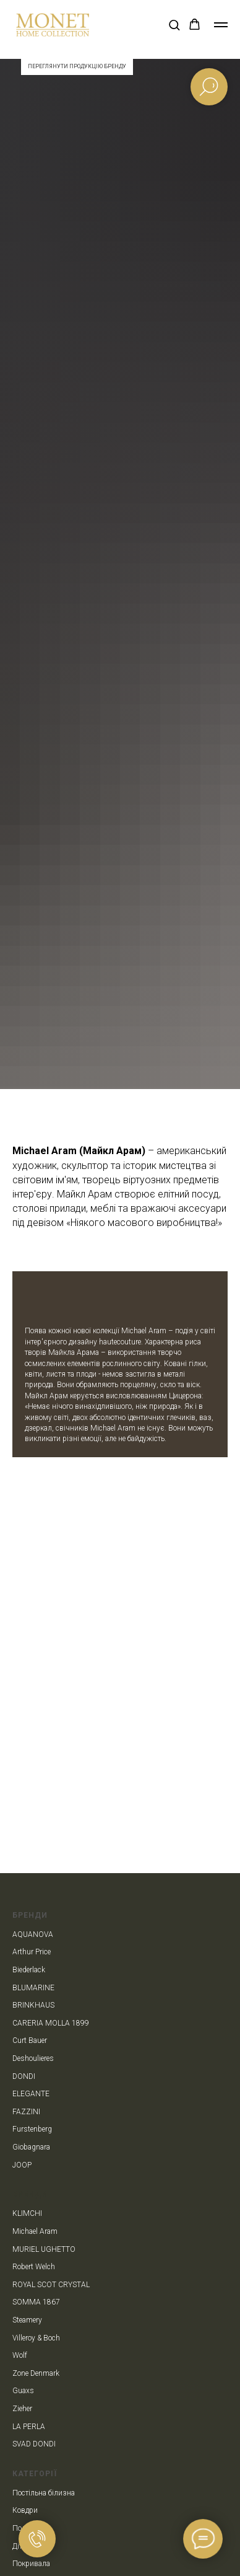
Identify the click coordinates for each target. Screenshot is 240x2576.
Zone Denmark (35, 2373)
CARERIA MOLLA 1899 (50, 2023)
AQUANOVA (32, 1934)
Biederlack (28, 1969)
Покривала (31, 2563)
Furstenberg (32, 2129)
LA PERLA (28, 2426)
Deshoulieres (33, 2058)
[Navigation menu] (221, 24)
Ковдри (25, 2510)
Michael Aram (35, 2231)
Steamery (27, 2320)
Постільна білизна (43, 2493)
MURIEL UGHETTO (43, 2249)
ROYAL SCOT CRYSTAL (51, 2284)
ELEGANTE (30, 2093)
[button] (174, 24)
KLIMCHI (27, 2213)
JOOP (22, 2165)
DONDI (23, 2076)
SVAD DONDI (34, 2444)
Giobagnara (31, 2147)
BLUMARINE (33, 1987)
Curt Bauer (29, 2040)
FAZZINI (26, 2111)
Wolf (19, 2355)
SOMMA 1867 (36, 2302)
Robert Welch (33, 2266)
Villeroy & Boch (36, 2338)
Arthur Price (31, 1951)
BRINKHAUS (33, 2005)
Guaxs (23, 2390)
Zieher (22, 2408)
